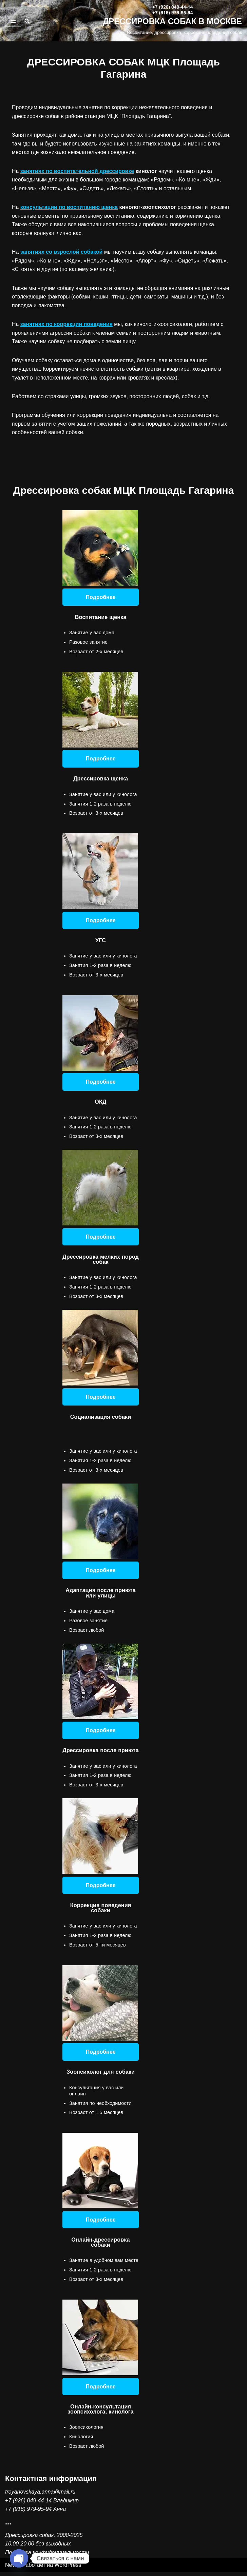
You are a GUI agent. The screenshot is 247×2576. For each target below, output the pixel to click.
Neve (11, 2569)
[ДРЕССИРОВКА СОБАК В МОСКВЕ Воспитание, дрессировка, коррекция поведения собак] (172, 21)
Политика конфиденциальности (47, 2556)
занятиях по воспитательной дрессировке (77, 171)
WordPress (68, 2569)
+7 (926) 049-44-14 (28, 2504)
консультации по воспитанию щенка (69, 207)
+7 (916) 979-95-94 (28, 2513)
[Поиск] (27, 20)
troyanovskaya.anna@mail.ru (40, 2495)
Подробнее (100, 598)
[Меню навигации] (13, 20)
